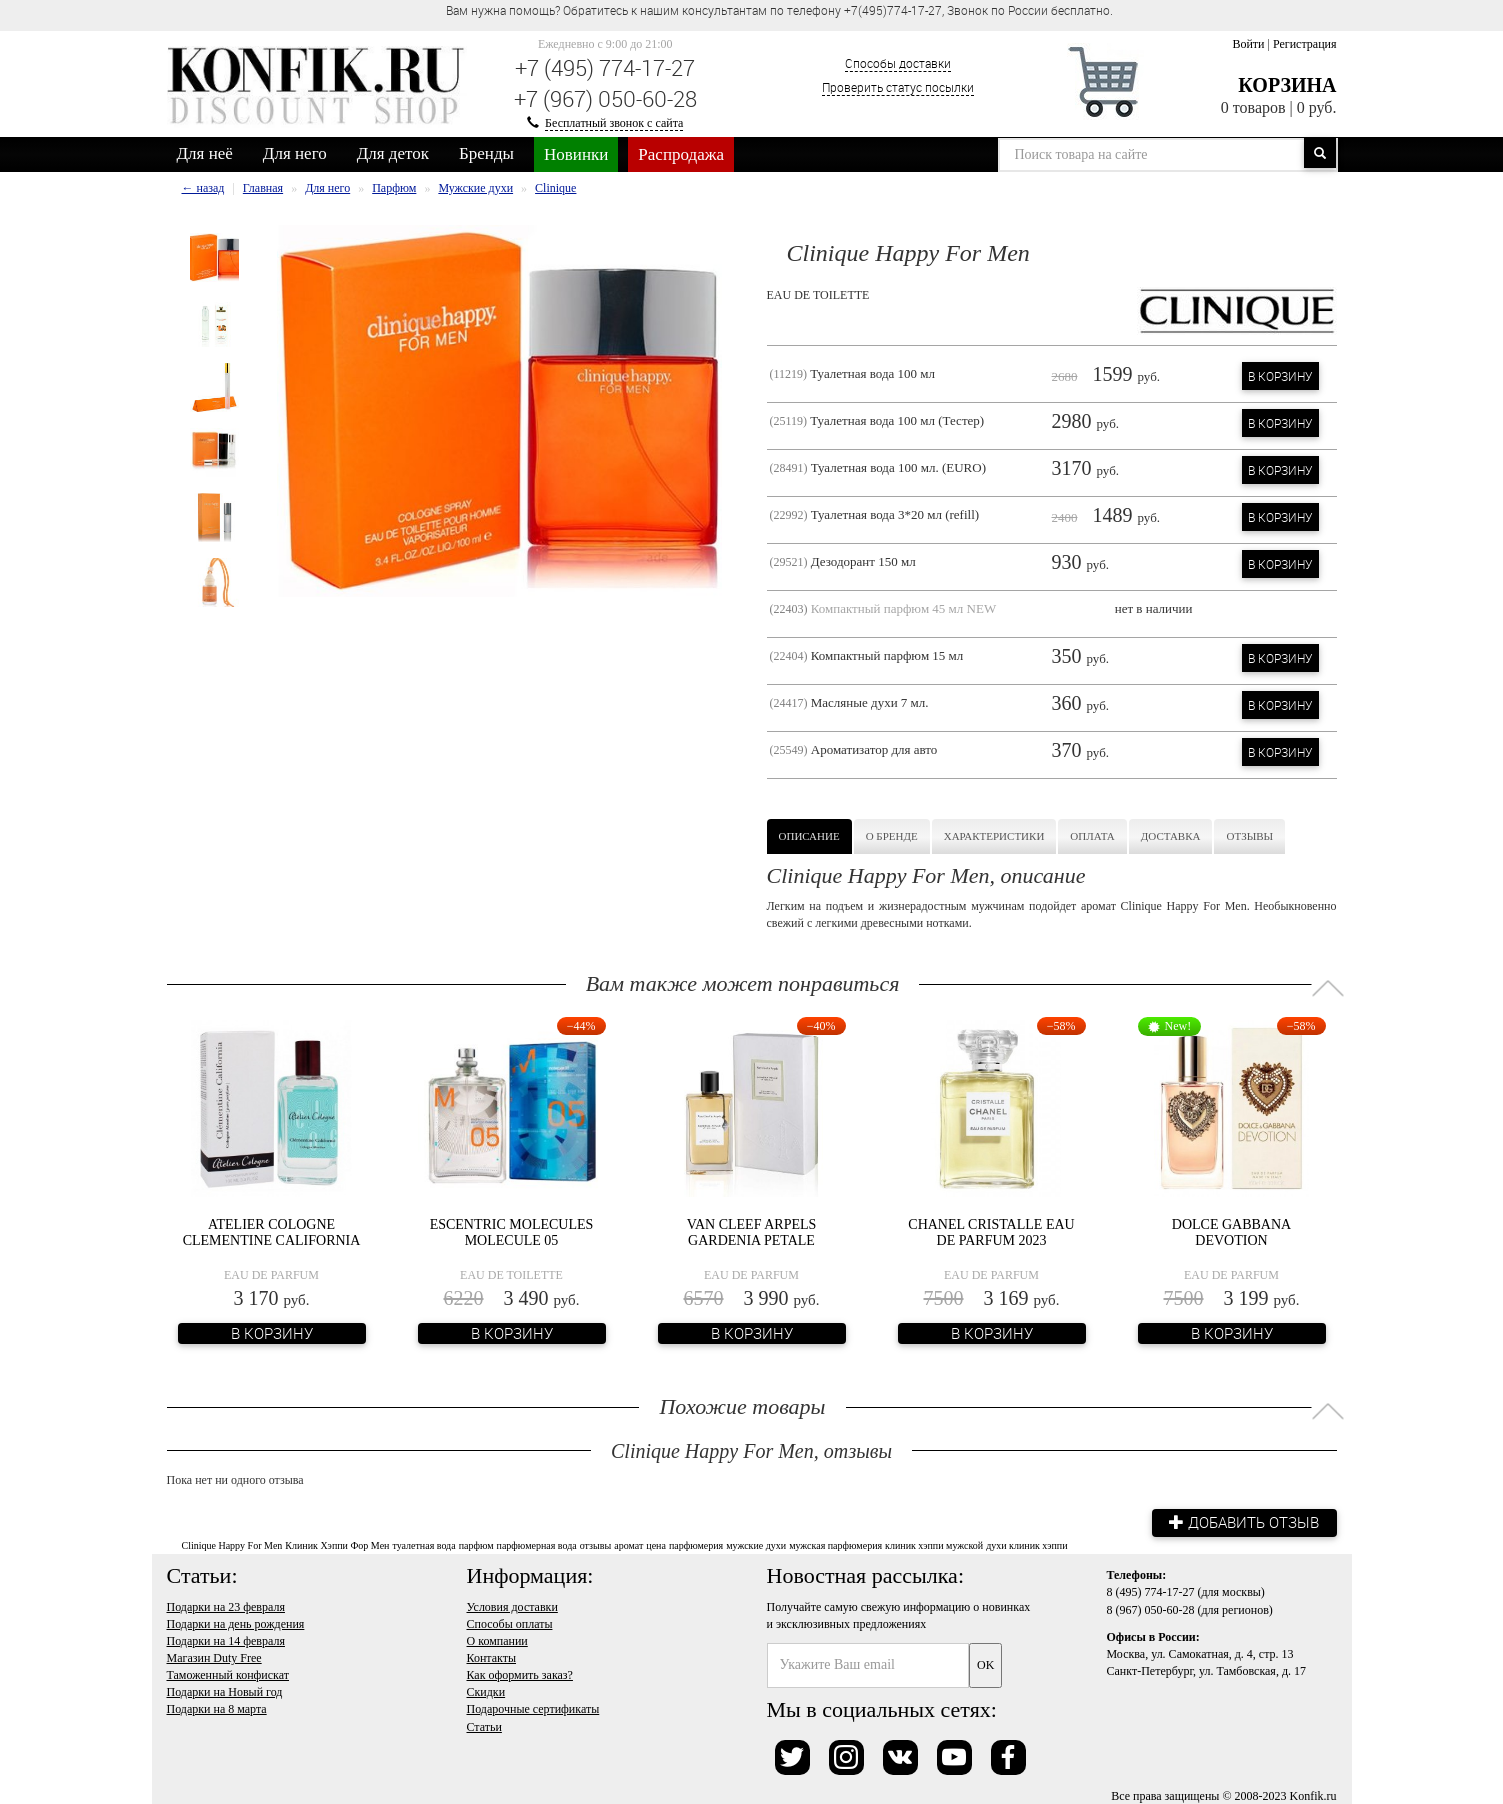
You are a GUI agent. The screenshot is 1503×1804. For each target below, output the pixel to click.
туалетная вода (423, 1544)
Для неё (205, 153)
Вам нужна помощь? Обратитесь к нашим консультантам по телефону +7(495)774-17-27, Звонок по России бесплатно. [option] (779, 10)
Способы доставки (898, 63)
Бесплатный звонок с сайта (614, 123)
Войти (1248, 44)
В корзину (1280, 376)
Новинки (576, 154)
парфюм (476, 1544)
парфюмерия (696, 1544)
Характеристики (994, 836)
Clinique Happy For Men (232, 1544)
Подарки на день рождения (236, 1623)
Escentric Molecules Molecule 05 (512, 1232)
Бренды (486, 153)
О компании (497, 1640)
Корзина (1287, 85)
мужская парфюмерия (835, 1544)
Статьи (484, 1725)
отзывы (595, 1544)
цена (656, 1544)
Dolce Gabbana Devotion (1231, 1232)
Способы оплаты (510, 1623)
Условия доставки (512, 1606)
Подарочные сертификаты (533, 1708)
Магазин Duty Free (214, 1657)
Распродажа (681, 154)
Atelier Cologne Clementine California (272, 1232)
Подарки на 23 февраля (226, 1606)
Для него (295, 153)
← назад (203, 188)
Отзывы (1249, 836)
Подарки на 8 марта (217, 1708)
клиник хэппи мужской (934, 1544)
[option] (214, 257)
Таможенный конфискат (228, 1674)
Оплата (1092, 836)
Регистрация (1305, 44)
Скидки (486, 1691)
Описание (809, 836)
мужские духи (756, 1544)
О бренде (892, 836)
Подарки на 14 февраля (226, 1640)
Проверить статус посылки (898, 87)
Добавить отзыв (1242, 1522)
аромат (628, 1544)
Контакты (492, 1657)
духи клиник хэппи (1026, 1544)
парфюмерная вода (537, 1544)
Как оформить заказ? (520, 1674)
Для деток (393, 153)
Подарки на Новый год (225, 1691)
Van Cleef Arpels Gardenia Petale (752, 1232)
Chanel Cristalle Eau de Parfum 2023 (991, 1232)
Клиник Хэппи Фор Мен (337, 1544)
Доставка (1171, 836)
